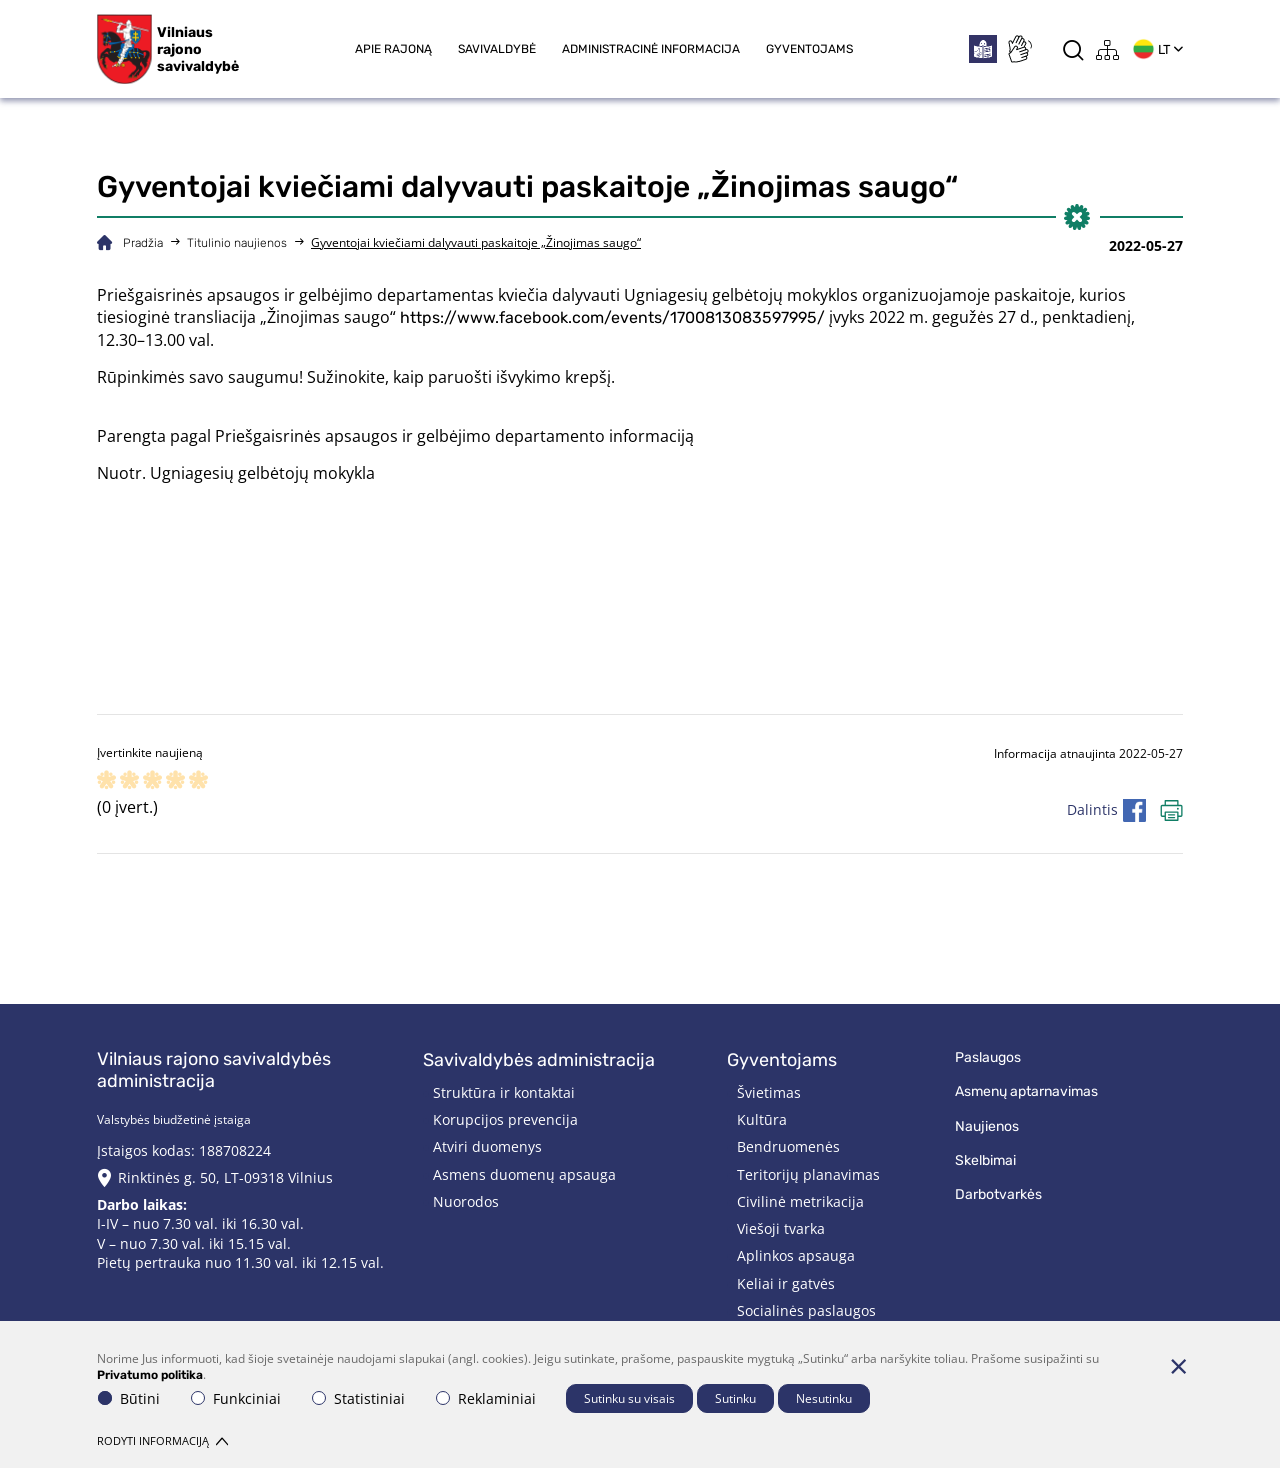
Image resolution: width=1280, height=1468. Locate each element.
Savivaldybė (497, 49)
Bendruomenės (788, 1146)
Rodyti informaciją (162, 1440)
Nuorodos (466, 1201)
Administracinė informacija (651, 49)
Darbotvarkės (998, 1194)
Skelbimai (985, 1160)
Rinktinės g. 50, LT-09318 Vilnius (225, 1177)
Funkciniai (236, 1398)
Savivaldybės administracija (539, 1060)
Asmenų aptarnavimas (1026, 1091)
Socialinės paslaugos (806, 1310)
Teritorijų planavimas (808, 1174)
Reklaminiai (486, 1398)
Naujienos (987, 1126)
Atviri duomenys (487, 1146)
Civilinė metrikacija (800, 1201)
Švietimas (769, 1092)
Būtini (129, 1398)
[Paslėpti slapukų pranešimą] (1178, 1366)
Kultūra (762, 1119)
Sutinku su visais (629, 1398)
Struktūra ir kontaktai (504, 1092)
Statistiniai (358, 1398)
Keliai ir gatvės (786, 1283)
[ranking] (198, 781)
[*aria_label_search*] (1073, 49)
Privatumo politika (150, 1375)
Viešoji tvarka (781, 1228)
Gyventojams (809, 49)
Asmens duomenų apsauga (524, 1174)
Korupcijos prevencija (505, 1119)
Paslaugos (988, 1057)
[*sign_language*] (1019, 49)
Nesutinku (824, 1398)
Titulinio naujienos (237, 243)
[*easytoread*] (983, 49)
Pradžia (143, 243)
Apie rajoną (393, 49)
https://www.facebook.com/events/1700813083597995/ (612, 317)
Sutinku (735, 1398)
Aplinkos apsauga (796, 1255)
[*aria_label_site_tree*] (1108, 49)
